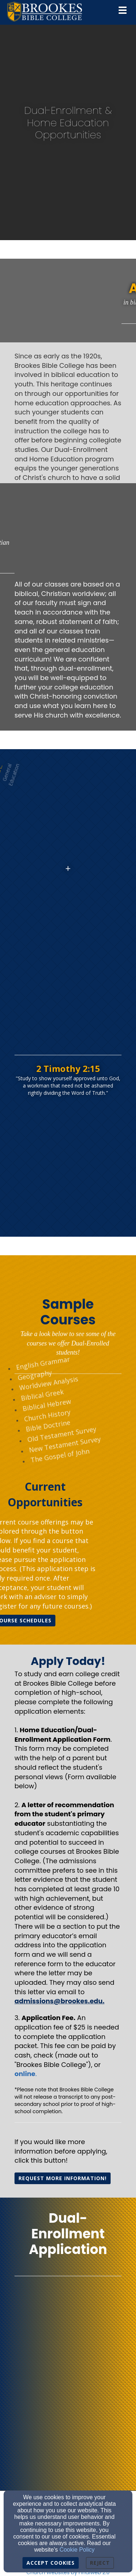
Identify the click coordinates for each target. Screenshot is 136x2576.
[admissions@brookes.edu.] (59, 2001)
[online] (25, 2074)
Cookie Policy (77, 2550)
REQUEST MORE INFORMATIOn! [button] (62, 2178)
